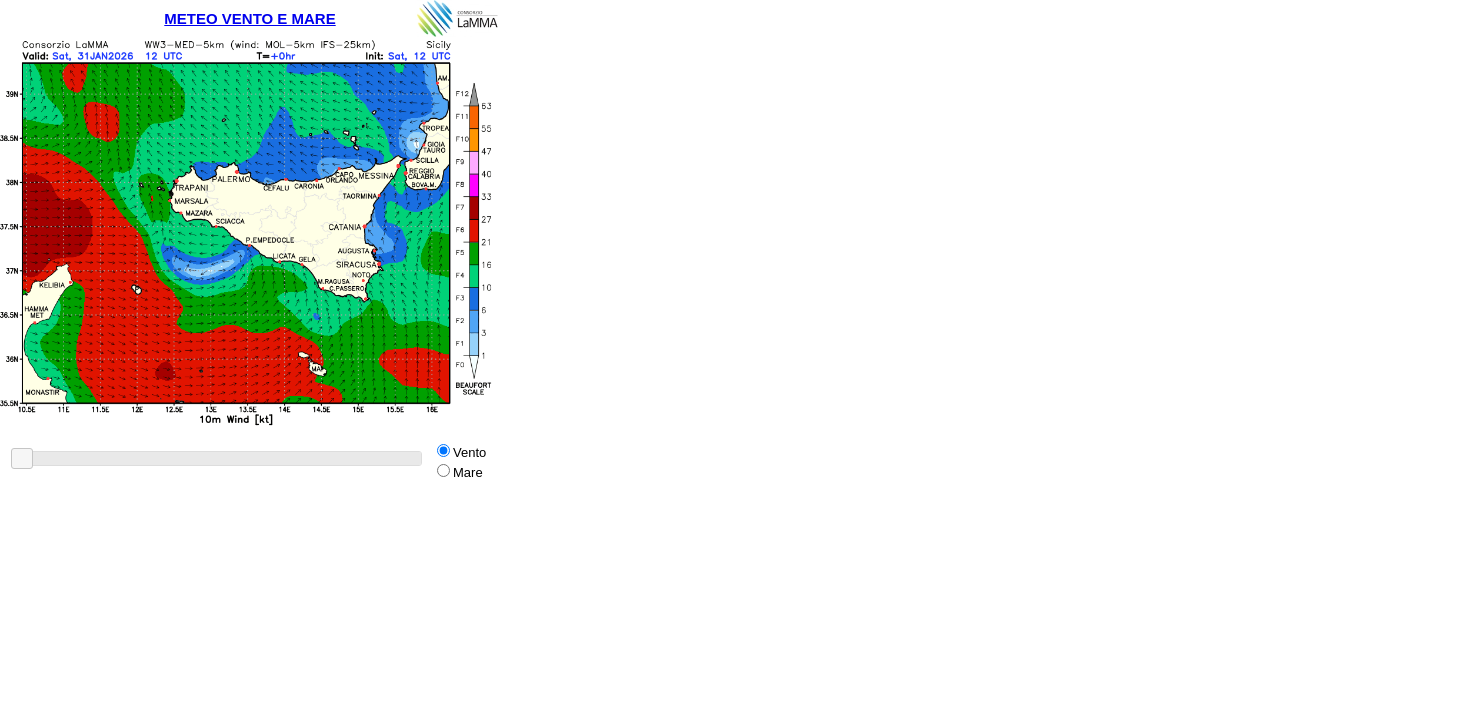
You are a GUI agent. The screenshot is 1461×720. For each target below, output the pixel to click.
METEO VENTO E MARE (249, 18)
